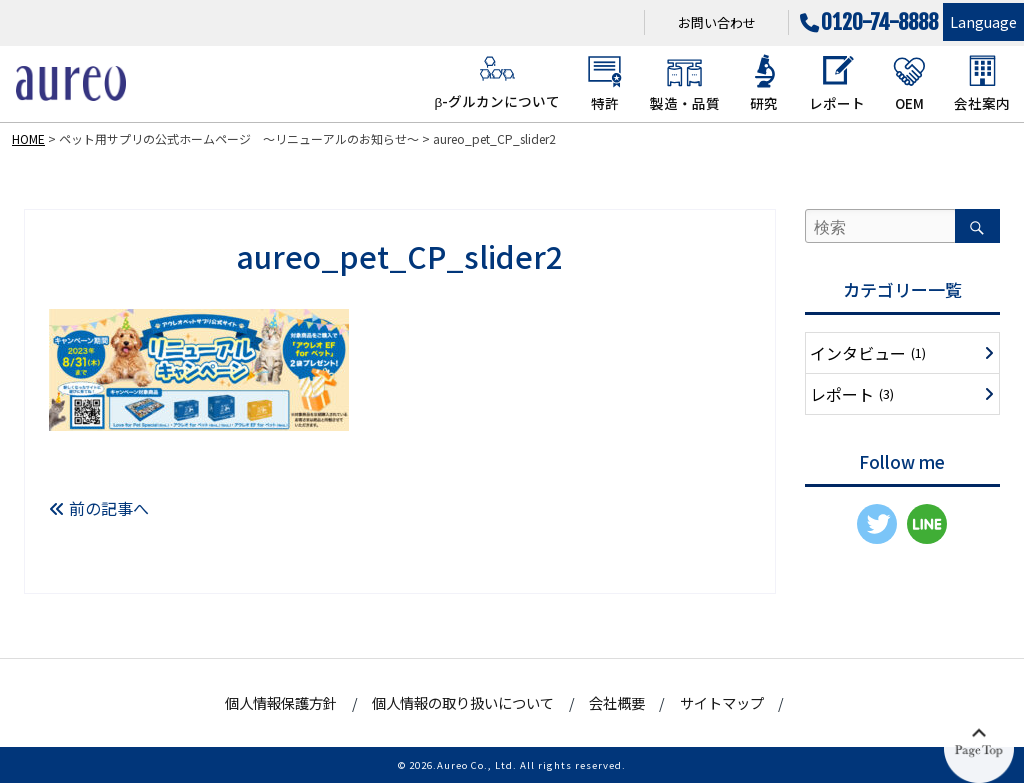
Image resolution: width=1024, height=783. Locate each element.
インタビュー (868, 353)
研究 (764, 83)
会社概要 (617, 702)
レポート (837, 83)
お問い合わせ (717, 22)
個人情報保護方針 (281, 702)
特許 (604, 83)
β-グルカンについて (497, 82)
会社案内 (982, 83)
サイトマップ (722, 702)
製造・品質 (685, 83)
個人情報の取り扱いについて (463, 702)
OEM (909, 83)
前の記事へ (99, 508)
